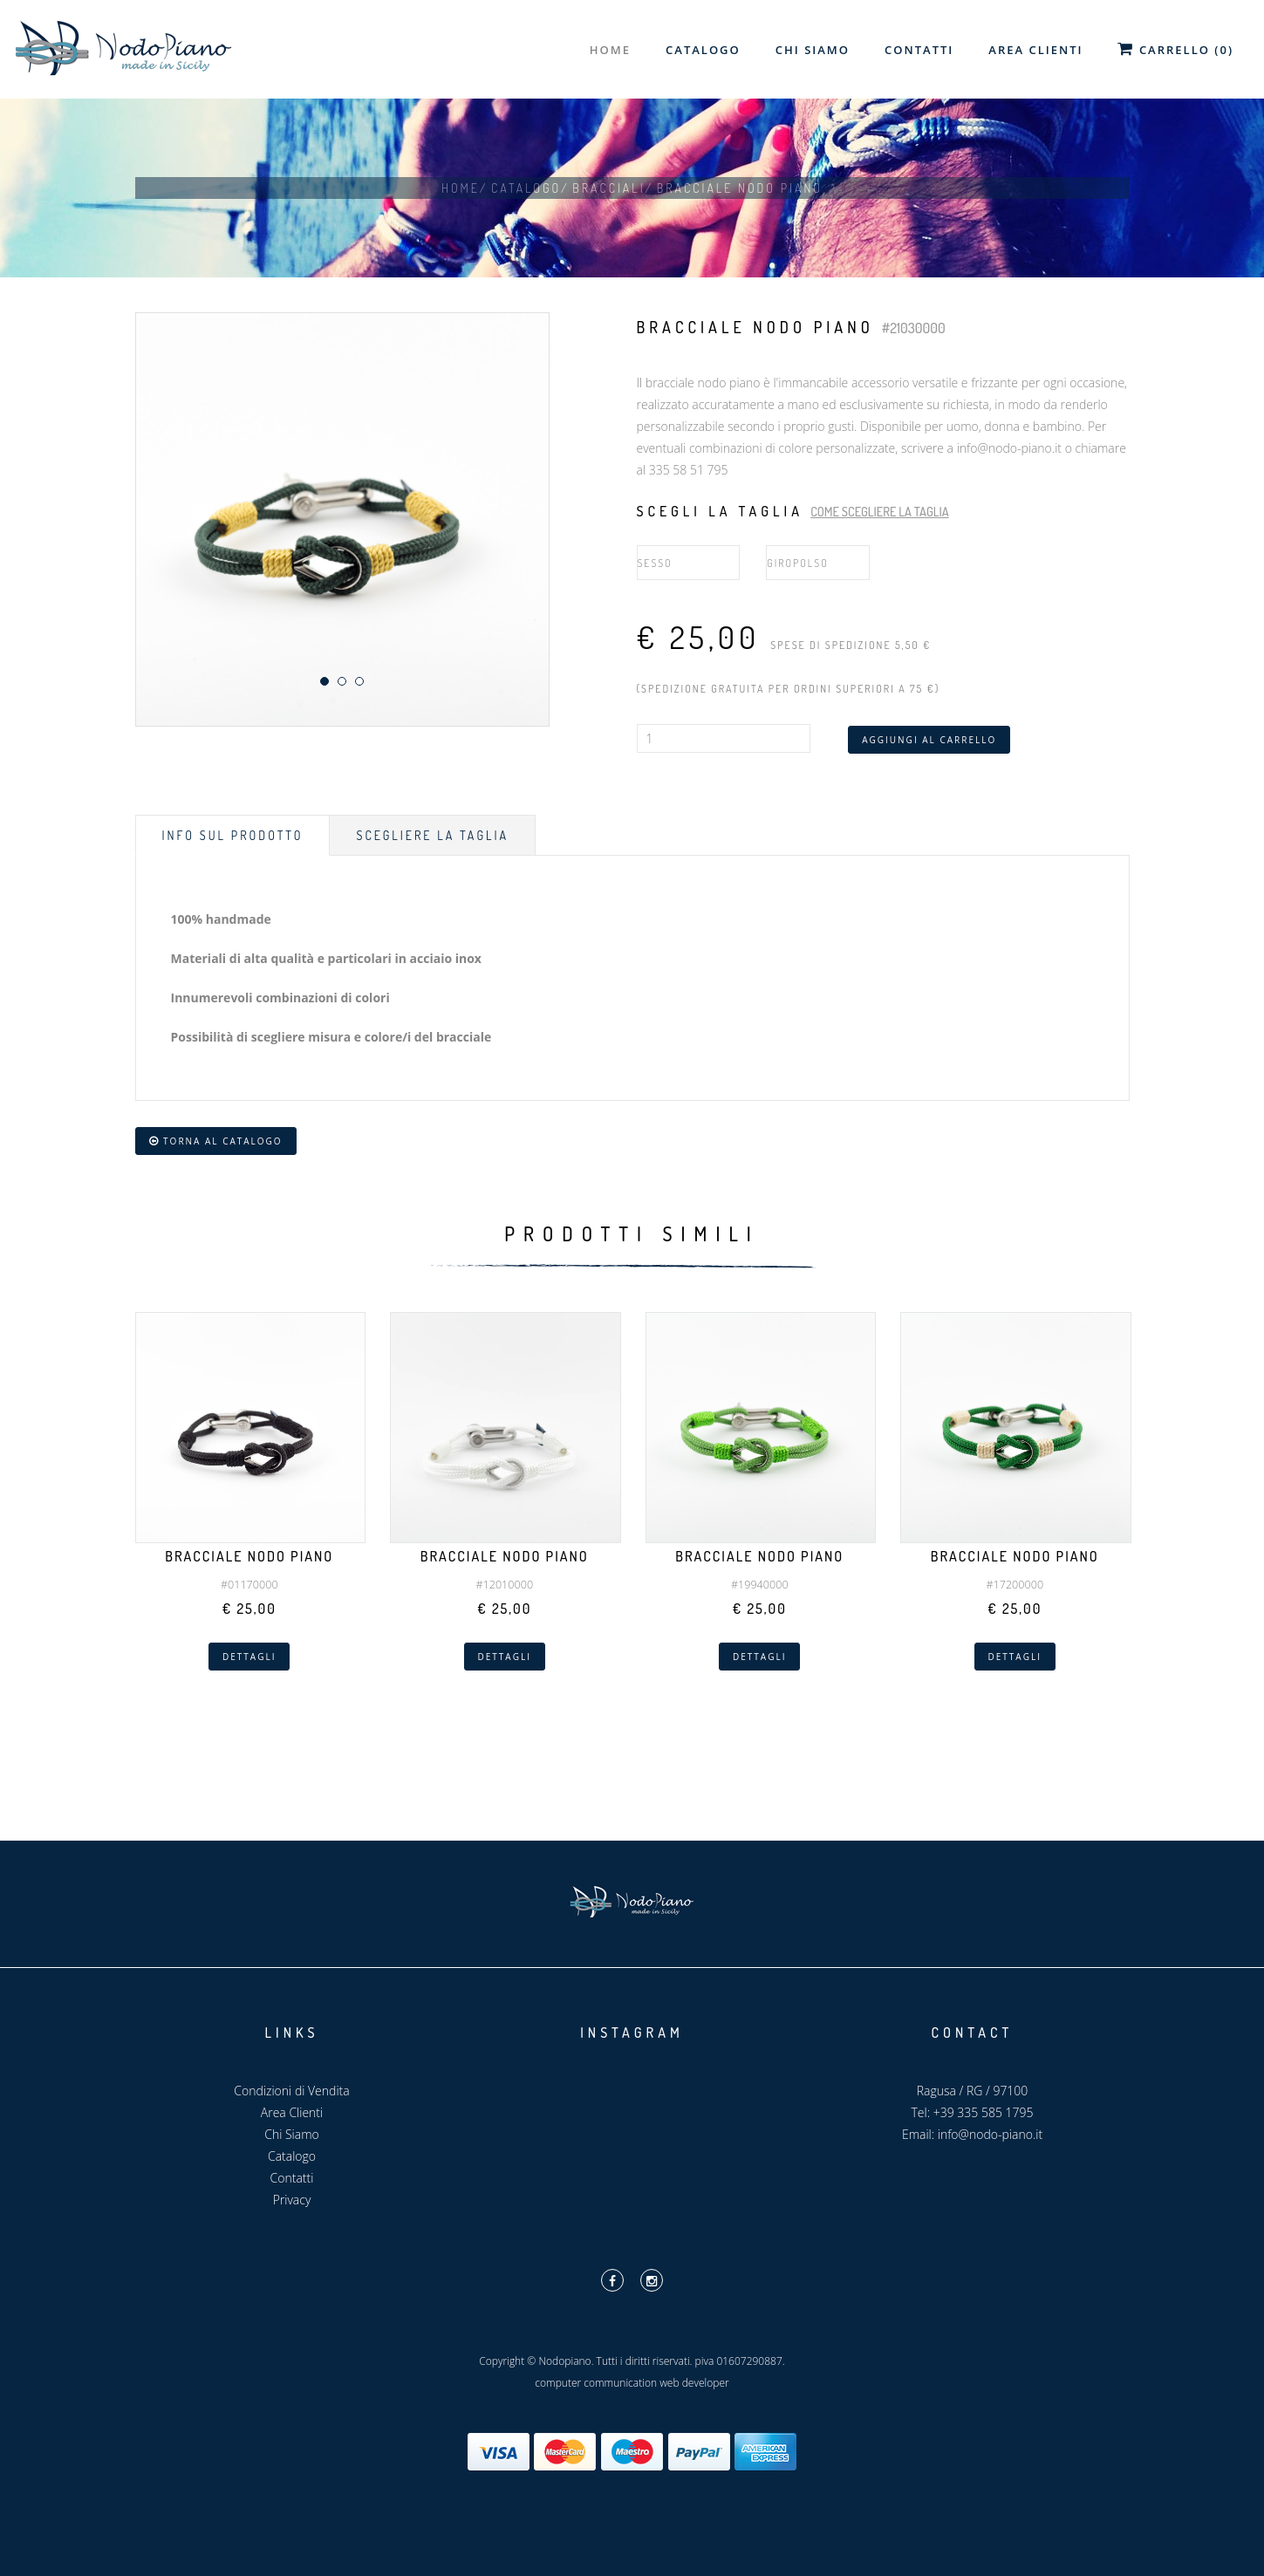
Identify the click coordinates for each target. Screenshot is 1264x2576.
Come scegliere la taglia (879, 511)
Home (610, 50)
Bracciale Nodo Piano (249, 1556)
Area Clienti (1035, 50)
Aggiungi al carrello (929, 740)
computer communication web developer (631, 2382)
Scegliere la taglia (432, 835)
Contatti (919, 50)
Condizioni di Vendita (291, 2090)
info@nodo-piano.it (990, 2134)
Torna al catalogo (216, 1141)
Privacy (292, 2199)
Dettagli (249, 1656)
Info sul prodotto (233, 835)
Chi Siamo (812, 50)
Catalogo (703, 50)
